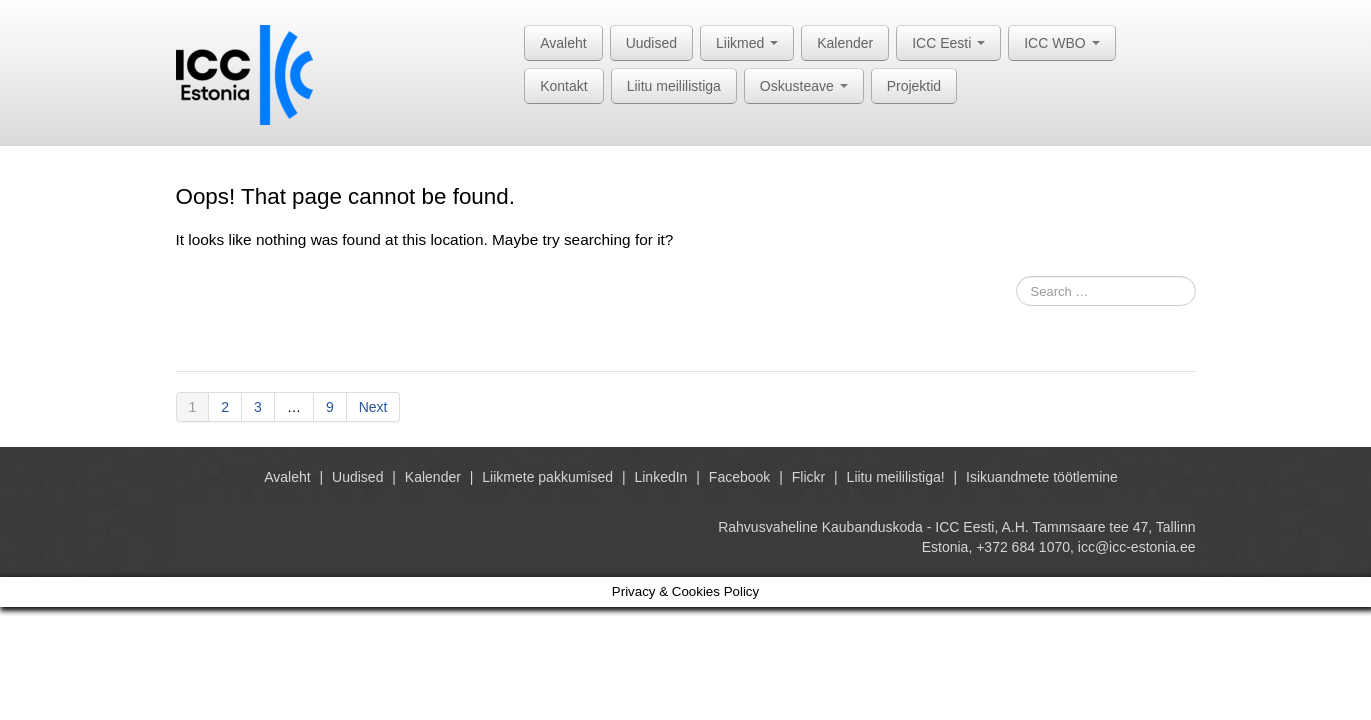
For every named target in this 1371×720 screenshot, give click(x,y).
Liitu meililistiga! (896, 477)
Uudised (651, 43)
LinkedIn (660, 477)
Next (373, 407)
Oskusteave (804, 86)
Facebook (739, 477)
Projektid (914, 86)
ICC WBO (1061, 43)
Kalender (845, 43)
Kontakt (563, 86)
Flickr (808, 477)
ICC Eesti (948, 43)
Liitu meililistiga (674, 86)
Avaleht (563, 43)
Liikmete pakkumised (547, 477)
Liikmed (747, 43)
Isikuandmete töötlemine (1042, 477)
